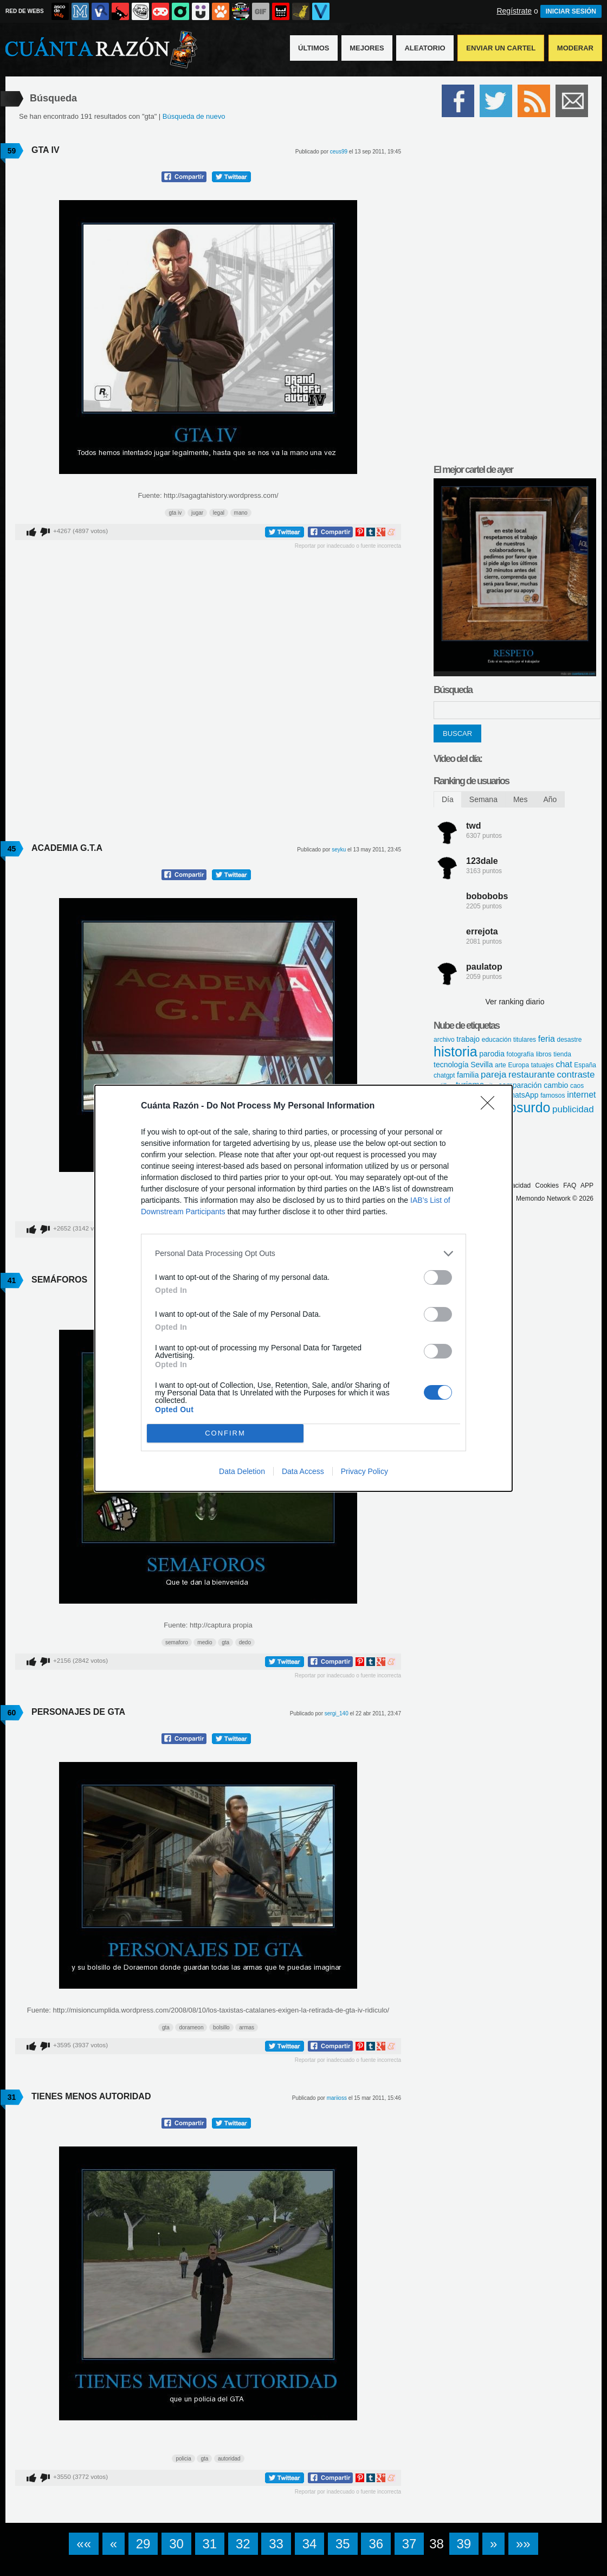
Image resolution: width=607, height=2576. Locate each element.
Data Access (303, 1471)
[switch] (438, 1277)
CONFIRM (225, 1433)
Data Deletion (242, 1471)
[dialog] (303, 1288)
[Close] (491, 1106)
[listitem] (303, 1253)
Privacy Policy (364, 1471)
